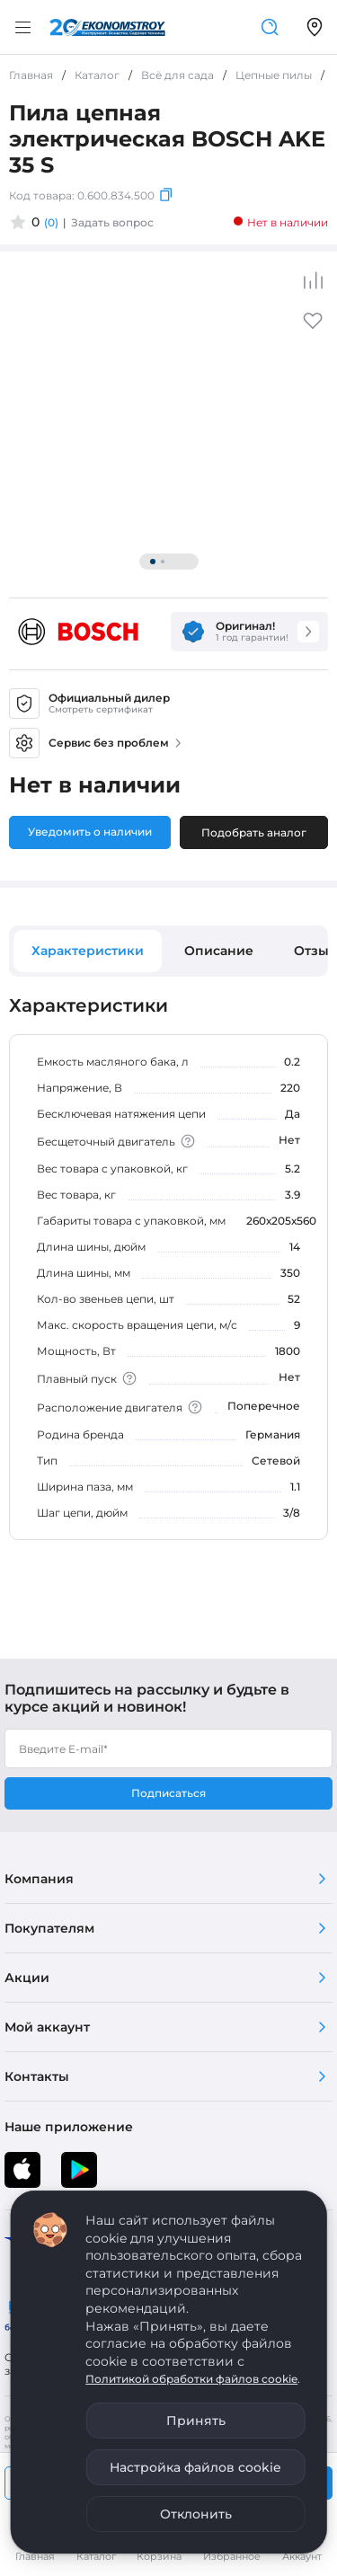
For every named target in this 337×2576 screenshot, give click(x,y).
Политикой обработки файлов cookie (191, 2379)
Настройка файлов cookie (195, 2467)
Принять (196, 2420)
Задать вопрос (112, 222)
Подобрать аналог (253, 832)
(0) (51, 222)
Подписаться (168, 1793)
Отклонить (196, 2514)
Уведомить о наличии (90, 831)
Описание (218, 951)
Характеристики (87, 951)
